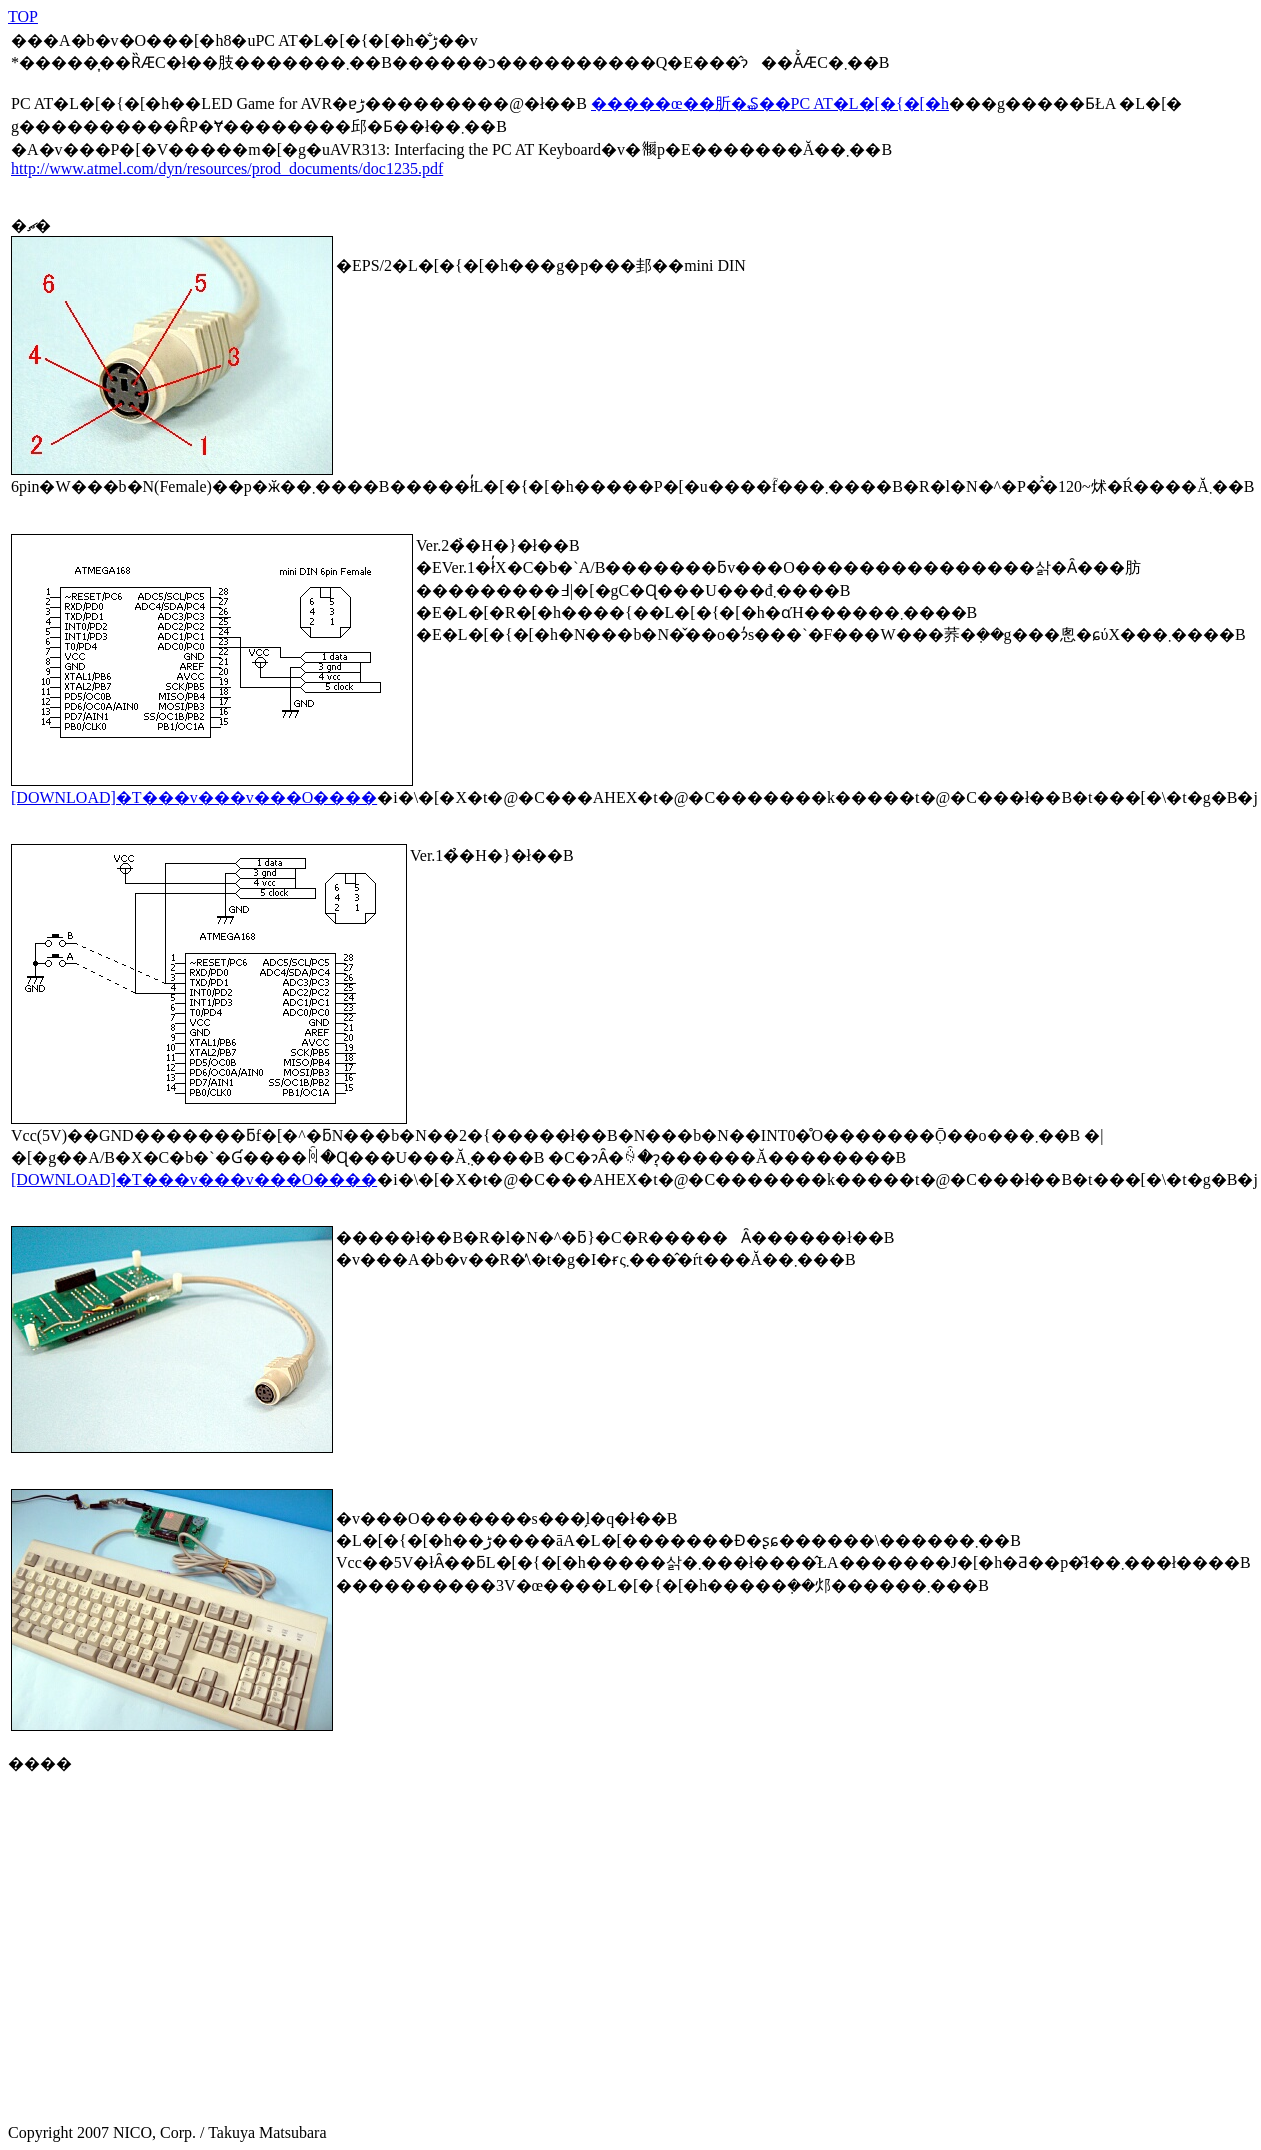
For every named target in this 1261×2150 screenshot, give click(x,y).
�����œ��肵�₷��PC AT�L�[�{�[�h (770, 103)
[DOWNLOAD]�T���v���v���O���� (194, 797)
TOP (23, 16)
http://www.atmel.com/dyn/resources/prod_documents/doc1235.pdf (227, 168)
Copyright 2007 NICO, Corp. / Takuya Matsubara (220, 2125)
